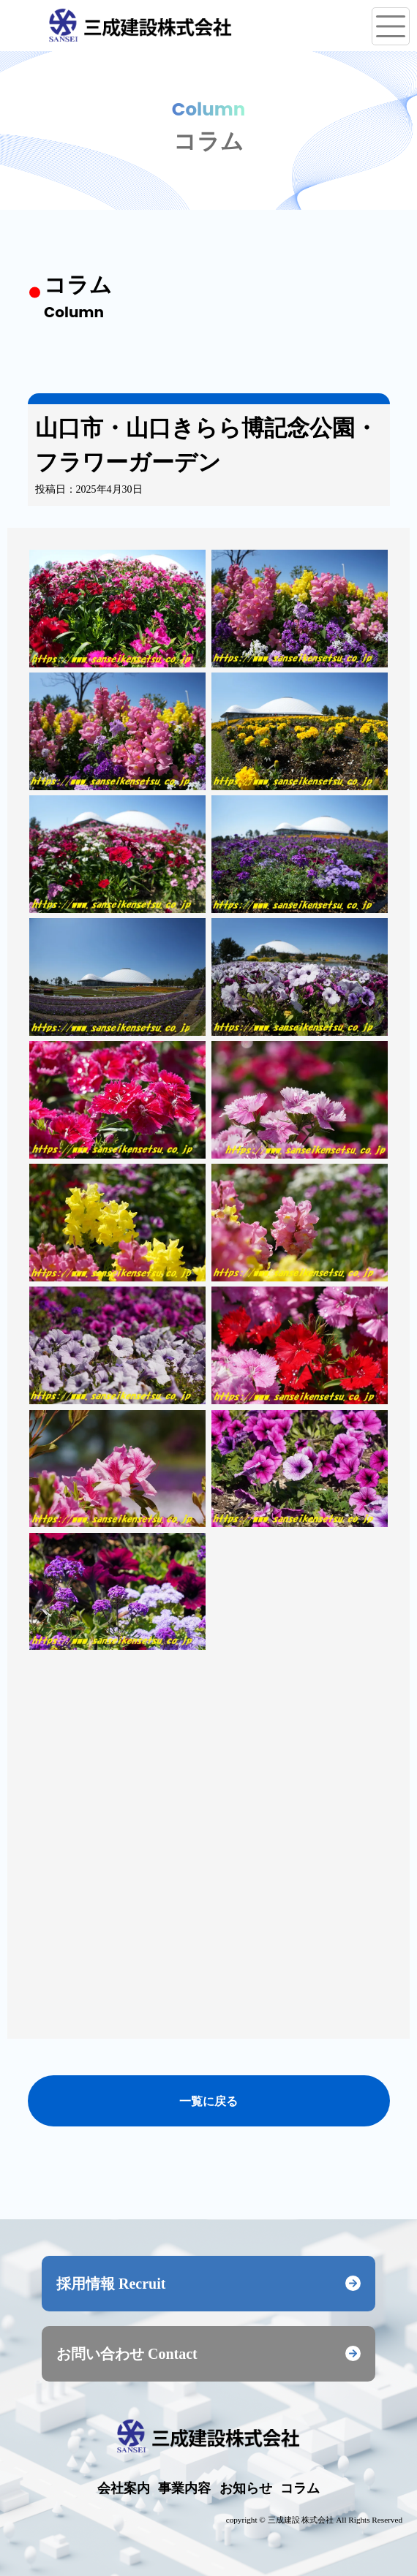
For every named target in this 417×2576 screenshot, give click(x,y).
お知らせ (245, 2488)
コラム (300, 2488)
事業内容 (184, 2488)
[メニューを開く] (391, 26)
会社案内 (123, 2488)
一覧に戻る (208, 2100)
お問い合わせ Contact (208, 2354)
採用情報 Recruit (208, 2284)
